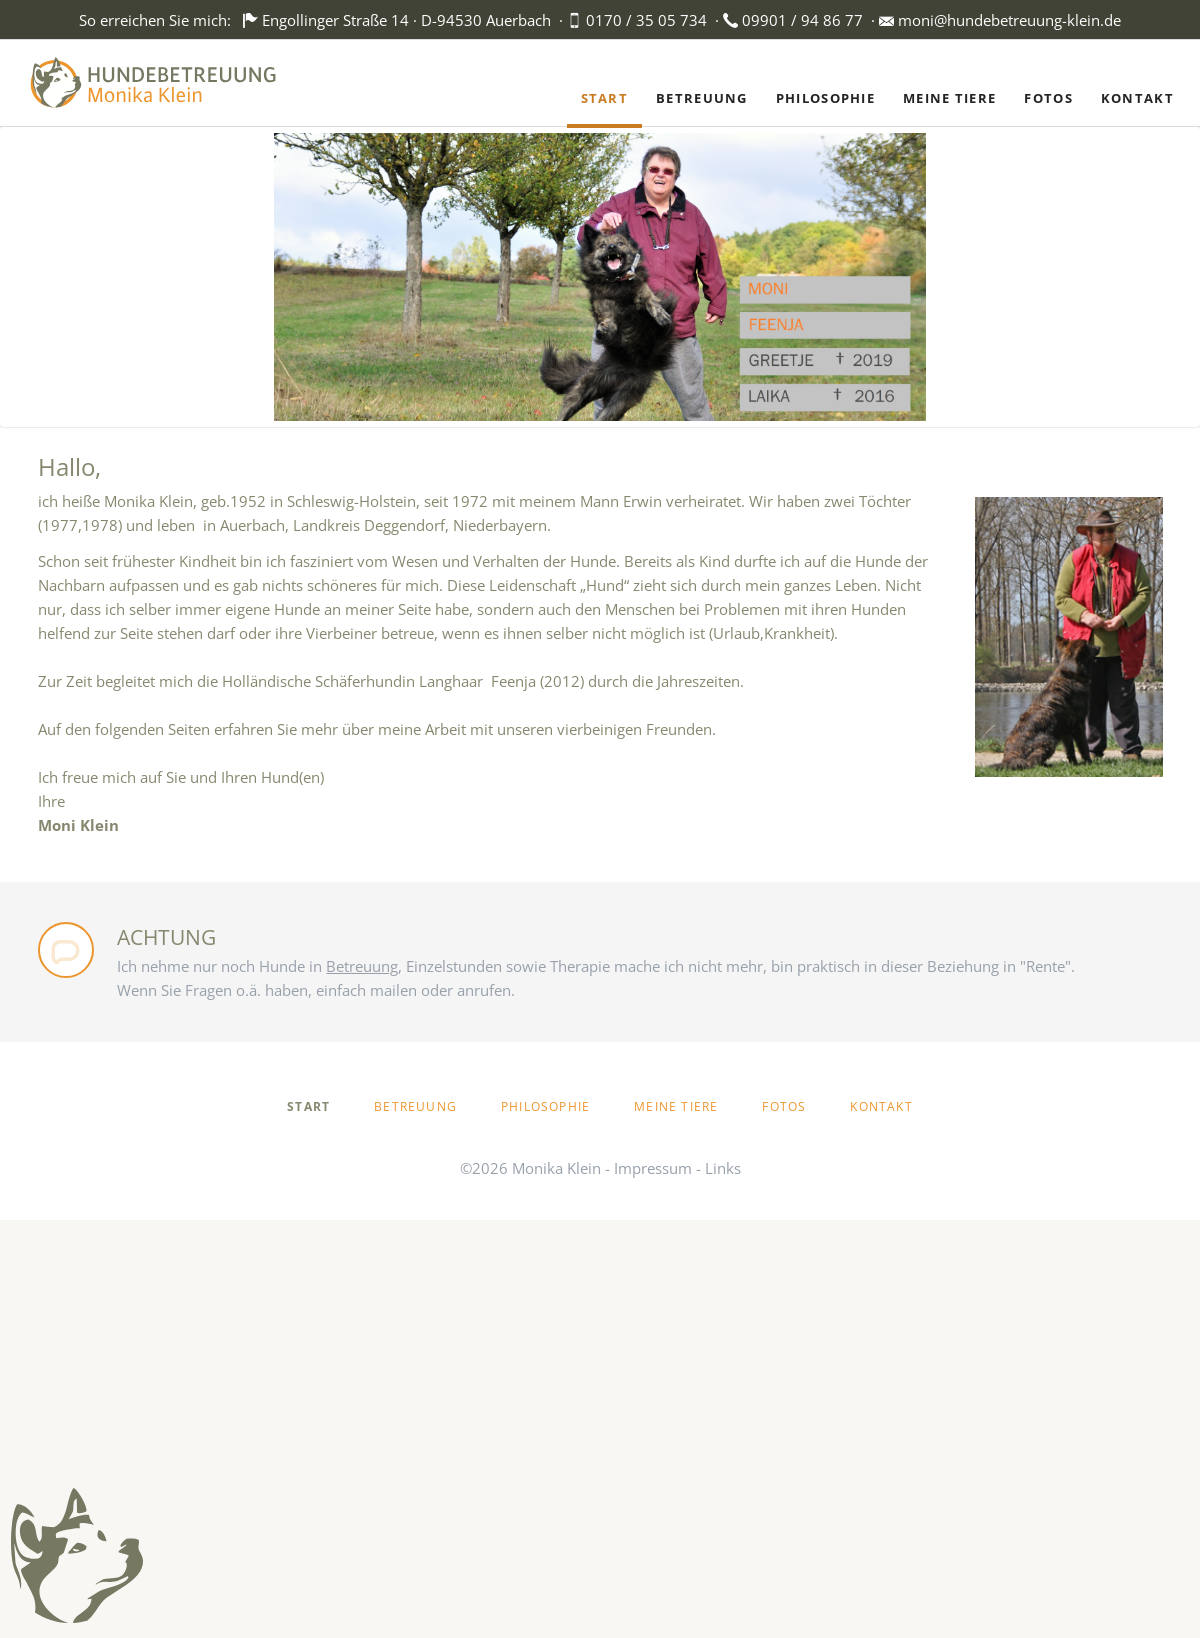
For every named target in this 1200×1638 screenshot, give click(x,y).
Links (723, 1168)
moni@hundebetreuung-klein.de (1009, 20)
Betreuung (415, 1106)
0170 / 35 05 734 (646, 20)
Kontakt (881, 1106)
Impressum (653, 1168)
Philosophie (545, 1106)
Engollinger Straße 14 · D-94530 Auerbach (406, 20)
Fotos (784, 1106)
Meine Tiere (676, 1106)
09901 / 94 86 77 (802, 20)
